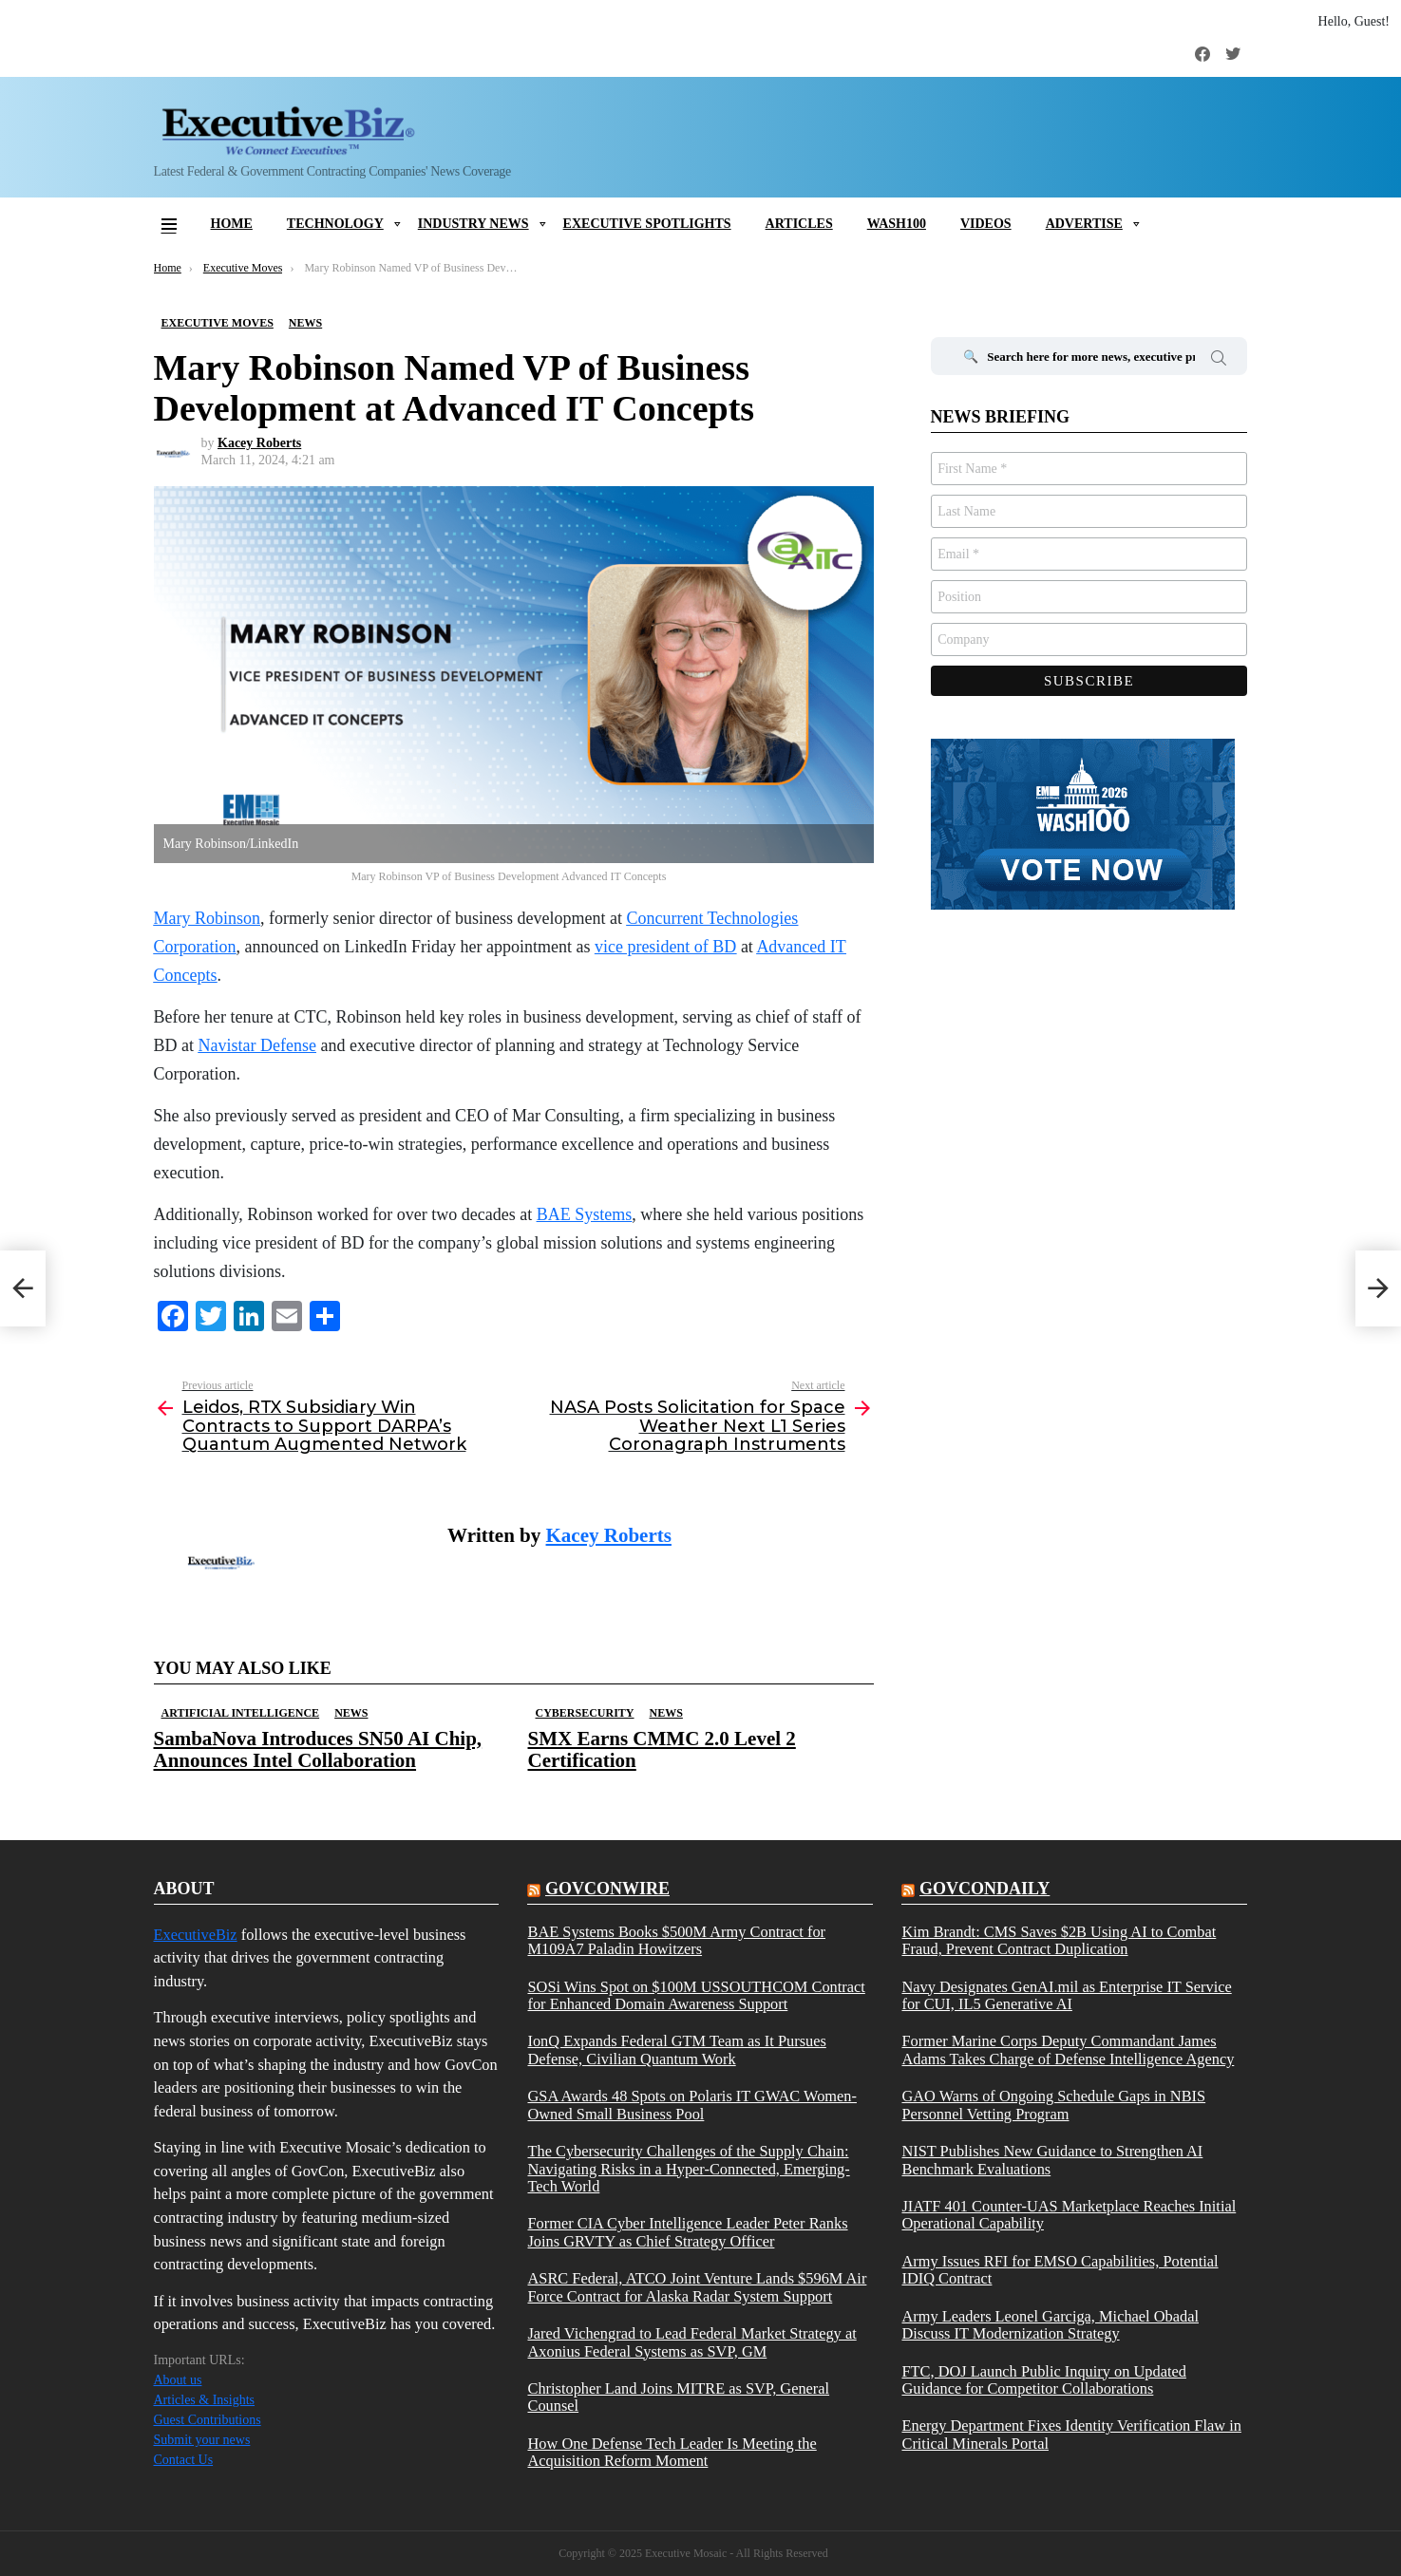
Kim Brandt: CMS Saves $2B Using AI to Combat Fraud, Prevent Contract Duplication (1058, 1941)
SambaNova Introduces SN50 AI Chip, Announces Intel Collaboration (318, 1749)
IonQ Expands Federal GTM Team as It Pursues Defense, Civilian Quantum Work (676, 2050)
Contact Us (184, 2460)
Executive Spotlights (647, 223)
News (351, 1713)
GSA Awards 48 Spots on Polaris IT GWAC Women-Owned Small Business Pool (692, 2105)
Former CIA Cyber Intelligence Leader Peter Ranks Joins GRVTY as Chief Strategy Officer (687, 2232)
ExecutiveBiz (195, 1935)
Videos (986, 223)
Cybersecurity (585, 1713)
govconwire (607, 1888)
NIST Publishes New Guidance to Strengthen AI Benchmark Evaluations (1051, 2160)
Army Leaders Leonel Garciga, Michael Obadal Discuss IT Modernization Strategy (1050, 2325)
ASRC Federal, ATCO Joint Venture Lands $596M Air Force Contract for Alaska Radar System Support (696, 2287)
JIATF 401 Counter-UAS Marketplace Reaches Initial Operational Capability (1068, 2215)
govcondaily (984, 1888)
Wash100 (896, 223)
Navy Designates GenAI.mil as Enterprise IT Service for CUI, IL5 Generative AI (1066, 1996)
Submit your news (202, 2440)
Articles (799, 223)
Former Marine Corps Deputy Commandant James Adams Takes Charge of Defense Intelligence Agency (1067, 2050)
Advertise (1084, 223)
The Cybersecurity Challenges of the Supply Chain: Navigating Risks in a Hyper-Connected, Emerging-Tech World (688, 2169)
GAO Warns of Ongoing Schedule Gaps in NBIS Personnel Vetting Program (1053, 2105)
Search (1219, 361)
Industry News (473, 223)
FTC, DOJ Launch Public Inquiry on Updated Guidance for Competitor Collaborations (1043, 2380)
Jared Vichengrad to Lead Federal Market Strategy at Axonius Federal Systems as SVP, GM (691, 2342)
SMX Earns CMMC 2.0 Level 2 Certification (662, 1749)
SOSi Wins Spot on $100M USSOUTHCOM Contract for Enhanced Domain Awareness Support (695, 1996)
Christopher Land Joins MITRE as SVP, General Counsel (678, 2397)
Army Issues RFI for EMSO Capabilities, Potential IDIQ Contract (1059, 2270)
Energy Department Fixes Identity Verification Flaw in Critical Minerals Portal (1070, 2434)
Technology (335, 223)
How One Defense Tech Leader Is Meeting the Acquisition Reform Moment (671, 2452)
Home (232, 223)
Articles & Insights (205, 2400)
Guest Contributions (207, 2420)
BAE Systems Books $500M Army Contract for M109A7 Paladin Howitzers (676, 1941)
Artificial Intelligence (240, 1713)
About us (178, 2380)
